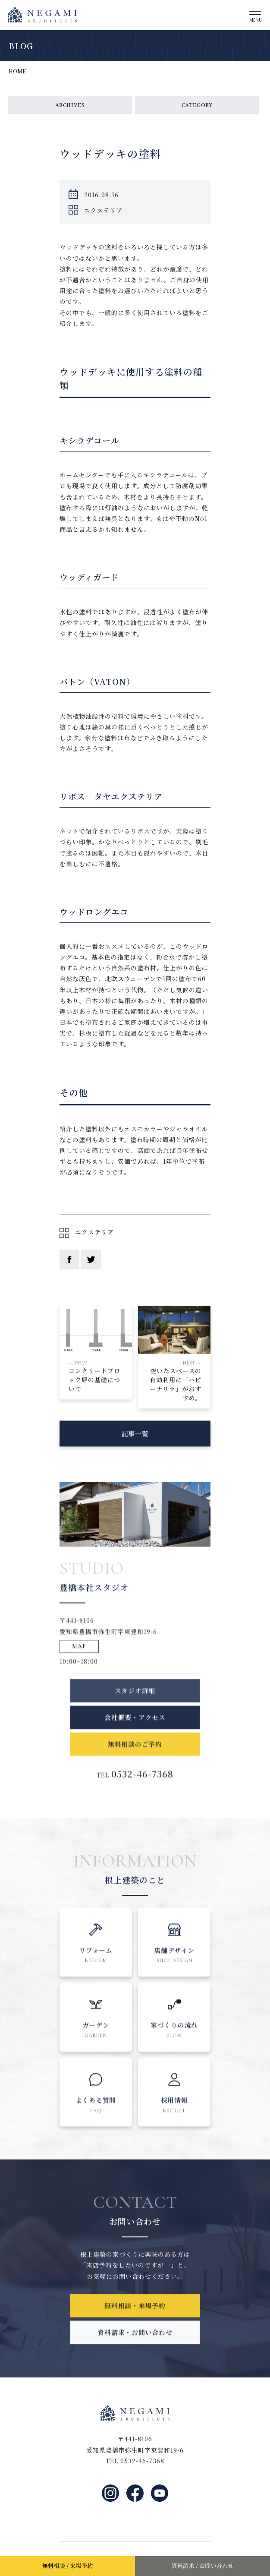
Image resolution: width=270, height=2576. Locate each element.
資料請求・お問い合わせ (134, 2344)
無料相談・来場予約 (135, 2317)
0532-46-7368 (142, 1791)
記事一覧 (135, 1439)
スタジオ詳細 (135, 1708)
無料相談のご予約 (135, 1761)
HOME (17, 71)
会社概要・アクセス (135, 1734)
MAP (79, 1658)
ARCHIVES (70, 104)
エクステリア (103, 210)
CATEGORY (197, 104)
